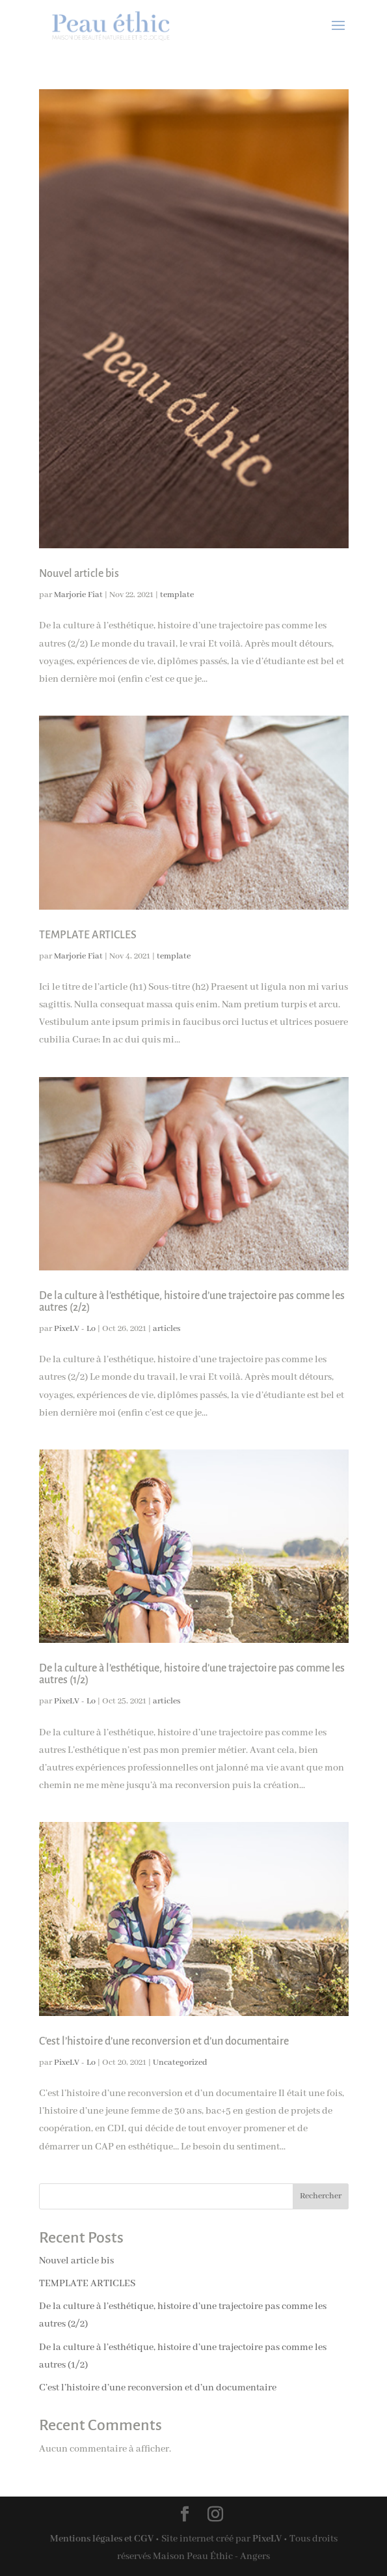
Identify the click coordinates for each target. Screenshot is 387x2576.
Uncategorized (180, 2062)
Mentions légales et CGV (101, 2539)
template (177, 594)
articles (167, 1328)
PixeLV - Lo (75, 1328)
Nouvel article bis (79, 574)
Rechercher (320, 2196)
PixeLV (267, 2539)
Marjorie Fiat (78, 594)
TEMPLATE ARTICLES (88, 935)
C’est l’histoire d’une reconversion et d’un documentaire (164, 2041)
